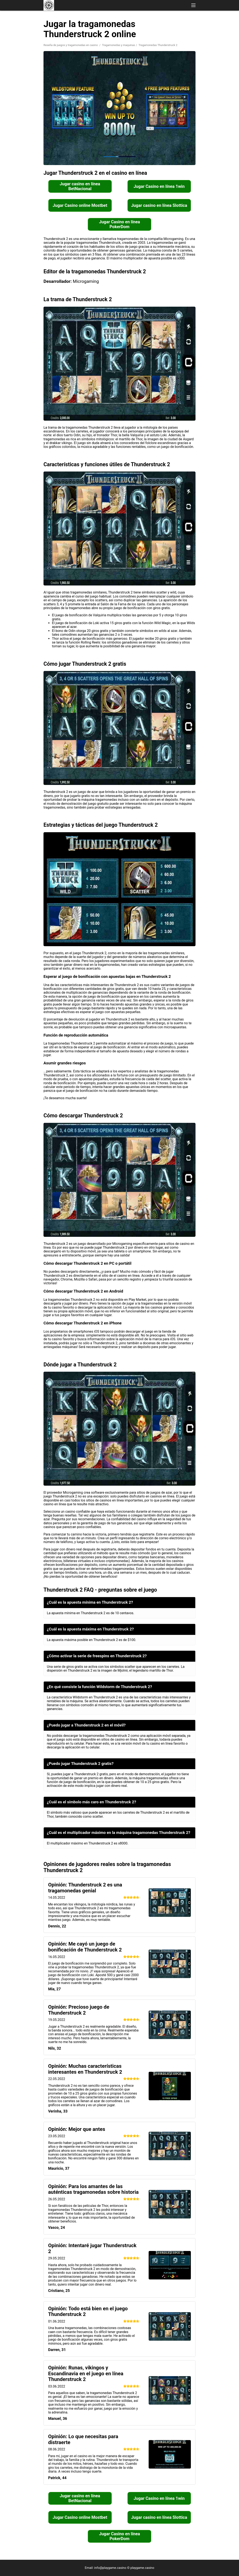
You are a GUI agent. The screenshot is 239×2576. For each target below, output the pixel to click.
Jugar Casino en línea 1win (159, 186)
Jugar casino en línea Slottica (159, 205)
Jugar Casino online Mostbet (80, 205)
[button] (193, 5)
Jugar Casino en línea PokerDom (119, 224)
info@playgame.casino (110, 2568)
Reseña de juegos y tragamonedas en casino (71, 45)
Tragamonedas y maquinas (118, 45)
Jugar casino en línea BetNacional (80, 186)
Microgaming (86, 281)
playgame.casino (142, 2568)
